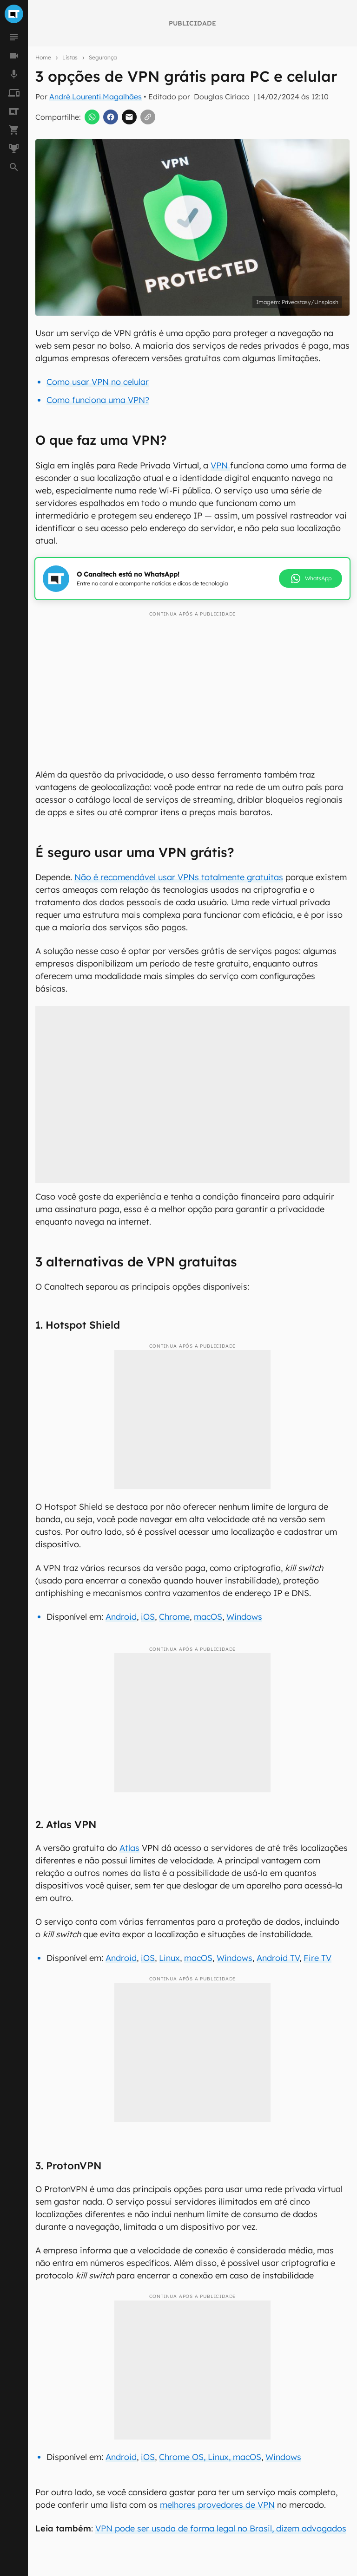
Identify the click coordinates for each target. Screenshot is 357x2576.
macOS (208, 1616)
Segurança (103, 57)
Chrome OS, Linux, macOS (210, 2457)
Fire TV (317, 1958)
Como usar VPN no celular (97, 381)
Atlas (129, 1848)
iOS (148, 1616)
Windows (244, 1616)
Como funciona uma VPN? (97, 400)
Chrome (174, 1616)
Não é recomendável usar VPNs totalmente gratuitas (178, 877)
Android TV (278, 1958)
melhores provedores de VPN (217, 2504)
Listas (70, 57)
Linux (169, 1958)
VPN (220, 465)
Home (43, 57)
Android (121, 1616)
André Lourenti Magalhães (95, 96)
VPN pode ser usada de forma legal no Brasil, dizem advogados (220, 2528)
